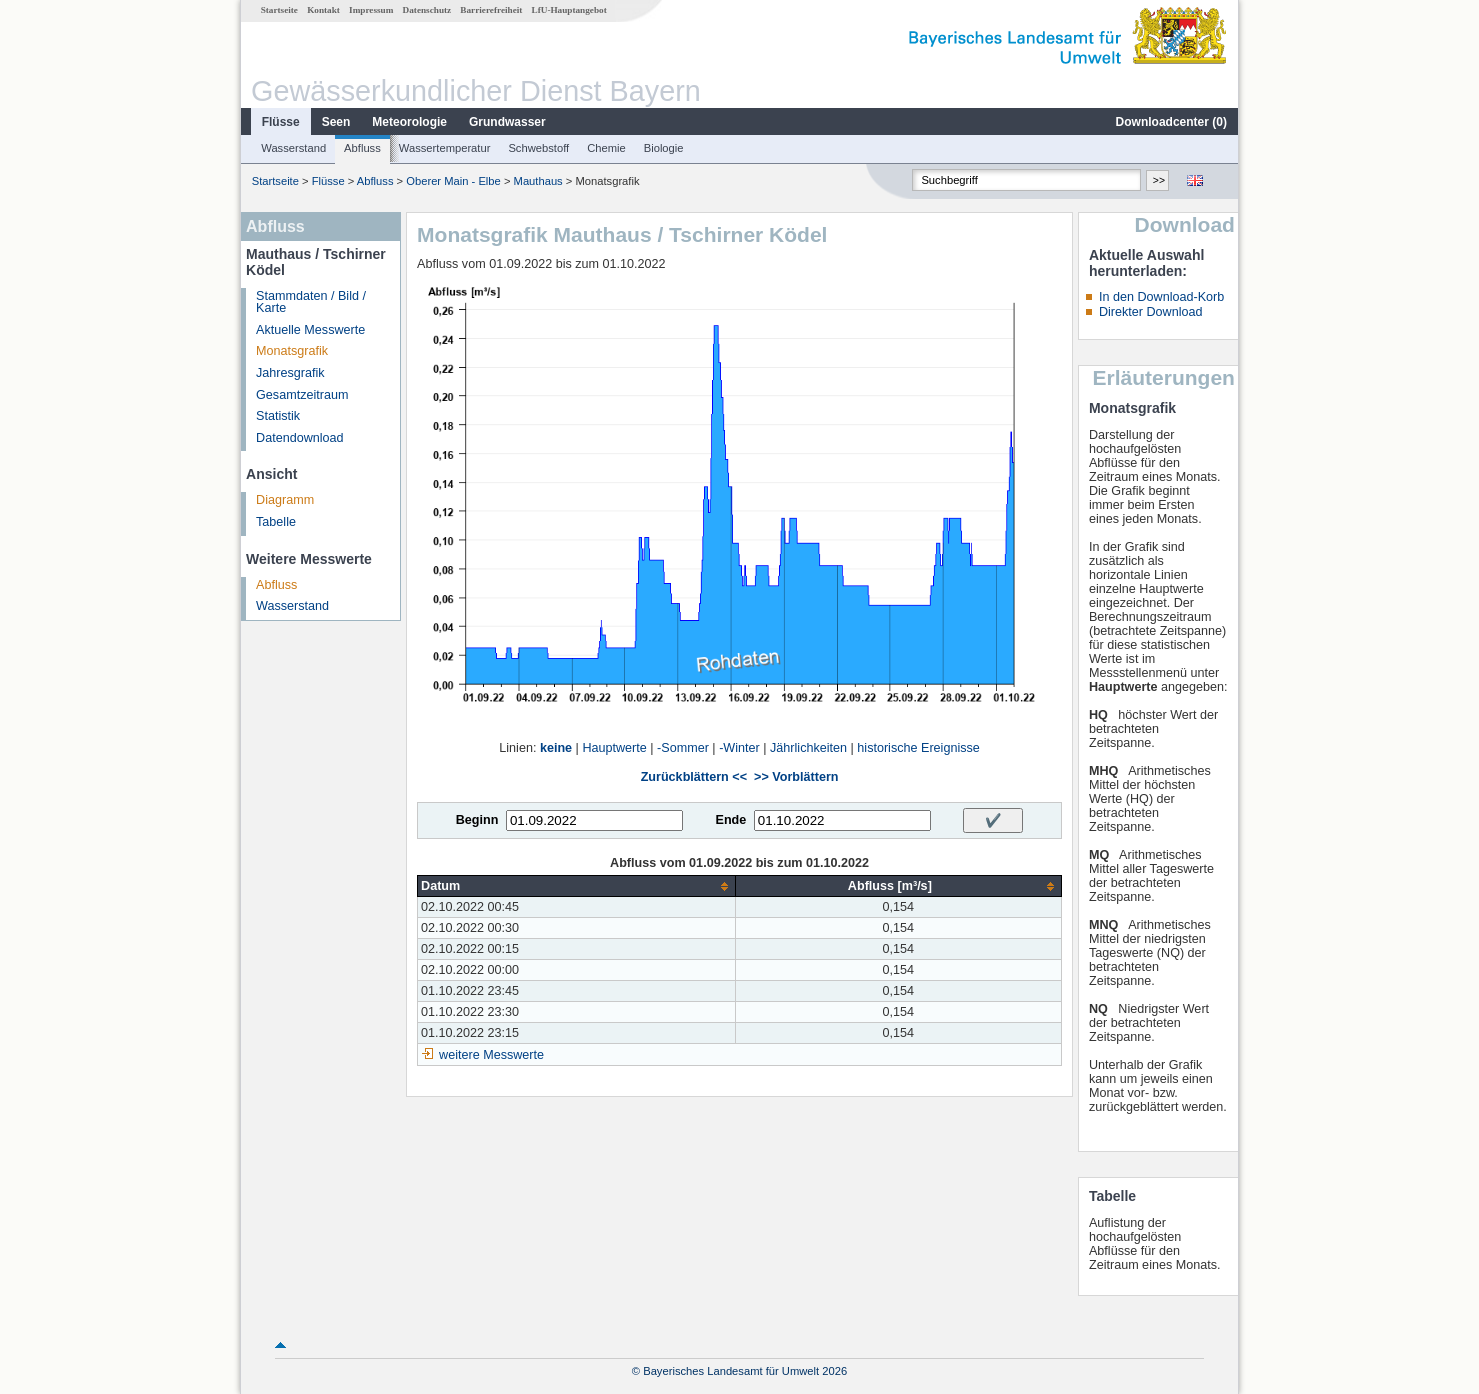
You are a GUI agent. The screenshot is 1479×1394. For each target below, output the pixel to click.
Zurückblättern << (694, 777)
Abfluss (362, 148)
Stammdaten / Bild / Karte (311, 302)
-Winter (739, 748)
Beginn (477, 820)
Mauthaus (538, 181)
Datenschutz (427, 10)
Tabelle (276, 522)
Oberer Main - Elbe (453, 181)
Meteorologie (409, 122)
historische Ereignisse (918, 748)
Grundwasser (507, 122)
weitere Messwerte (491, 1055)
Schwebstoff (538, 148)
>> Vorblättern (796, 777)
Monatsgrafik (292, 351)
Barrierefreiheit (491, 10)
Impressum (371, 10)
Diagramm (285, 500)
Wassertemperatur (445, 148)
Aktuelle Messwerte (310, 330)
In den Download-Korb (1161, 297)
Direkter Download (1151, 312)
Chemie (606, 148)
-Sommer (683, 748)
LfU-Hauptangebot (569, 10)
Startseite (279, 10)
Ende (730, 820)
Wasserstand (293, 148)
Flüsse (281, 122)
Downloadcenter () (1171, 122)
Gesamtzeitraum (302, 395)
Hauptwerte (614, 748)
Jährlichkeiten (808, 748)
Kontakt (323, 10)
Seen (336, 122)
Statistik (278, 416)
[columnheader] (577, 886)
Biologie (664, 148)
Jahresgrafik (290, 373)
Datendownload (300, 438)
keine (556, 748)
